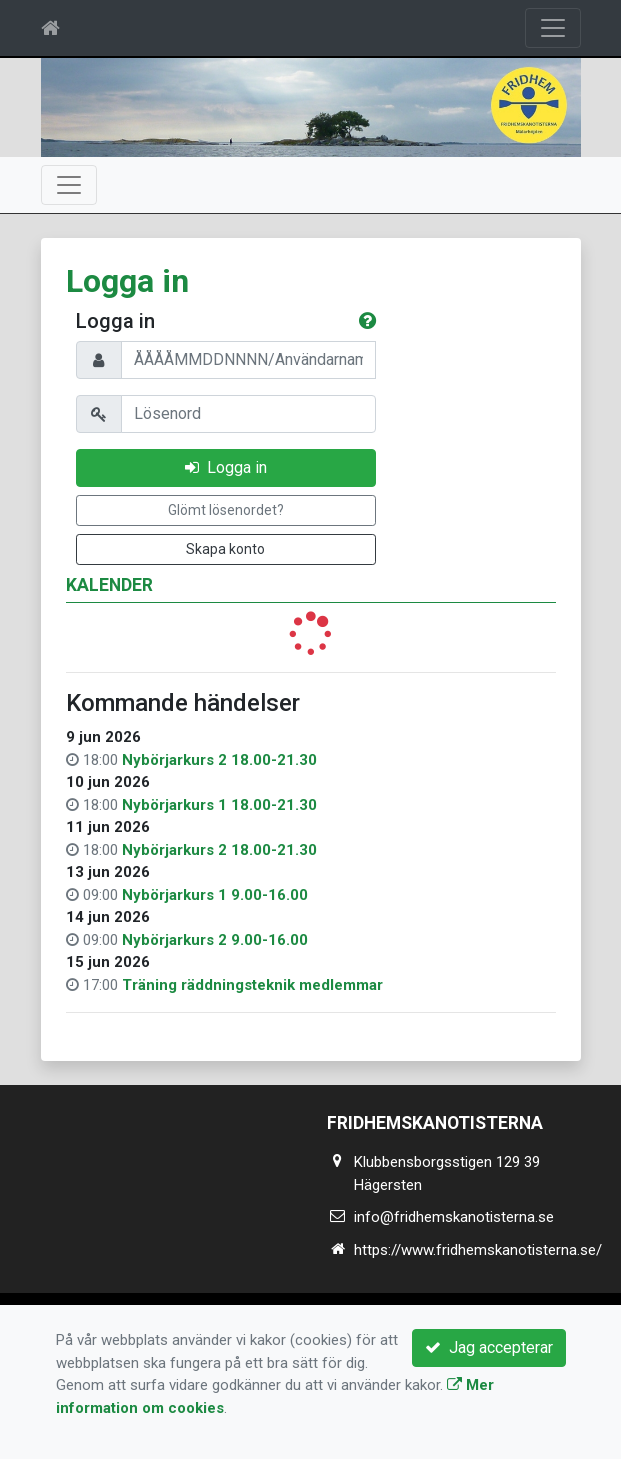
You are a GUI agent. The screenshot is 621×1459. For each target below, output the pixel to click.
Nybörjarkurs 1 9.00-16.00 (215, 895)
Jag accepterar (489, 1347)
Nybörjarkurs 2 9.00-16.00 (215, 940)
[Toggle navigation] (553, 28)
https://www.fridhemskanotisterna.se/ (478, 1250)
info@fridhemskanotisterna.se (454, 1217)
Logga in (226, 467)
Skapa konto (225, 549)
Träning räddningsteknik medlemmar (252, 985)
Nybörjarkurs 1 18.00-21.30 (219, 805)
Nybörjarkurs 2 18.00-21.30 (219, 760)
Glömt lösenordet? (226, 510)
